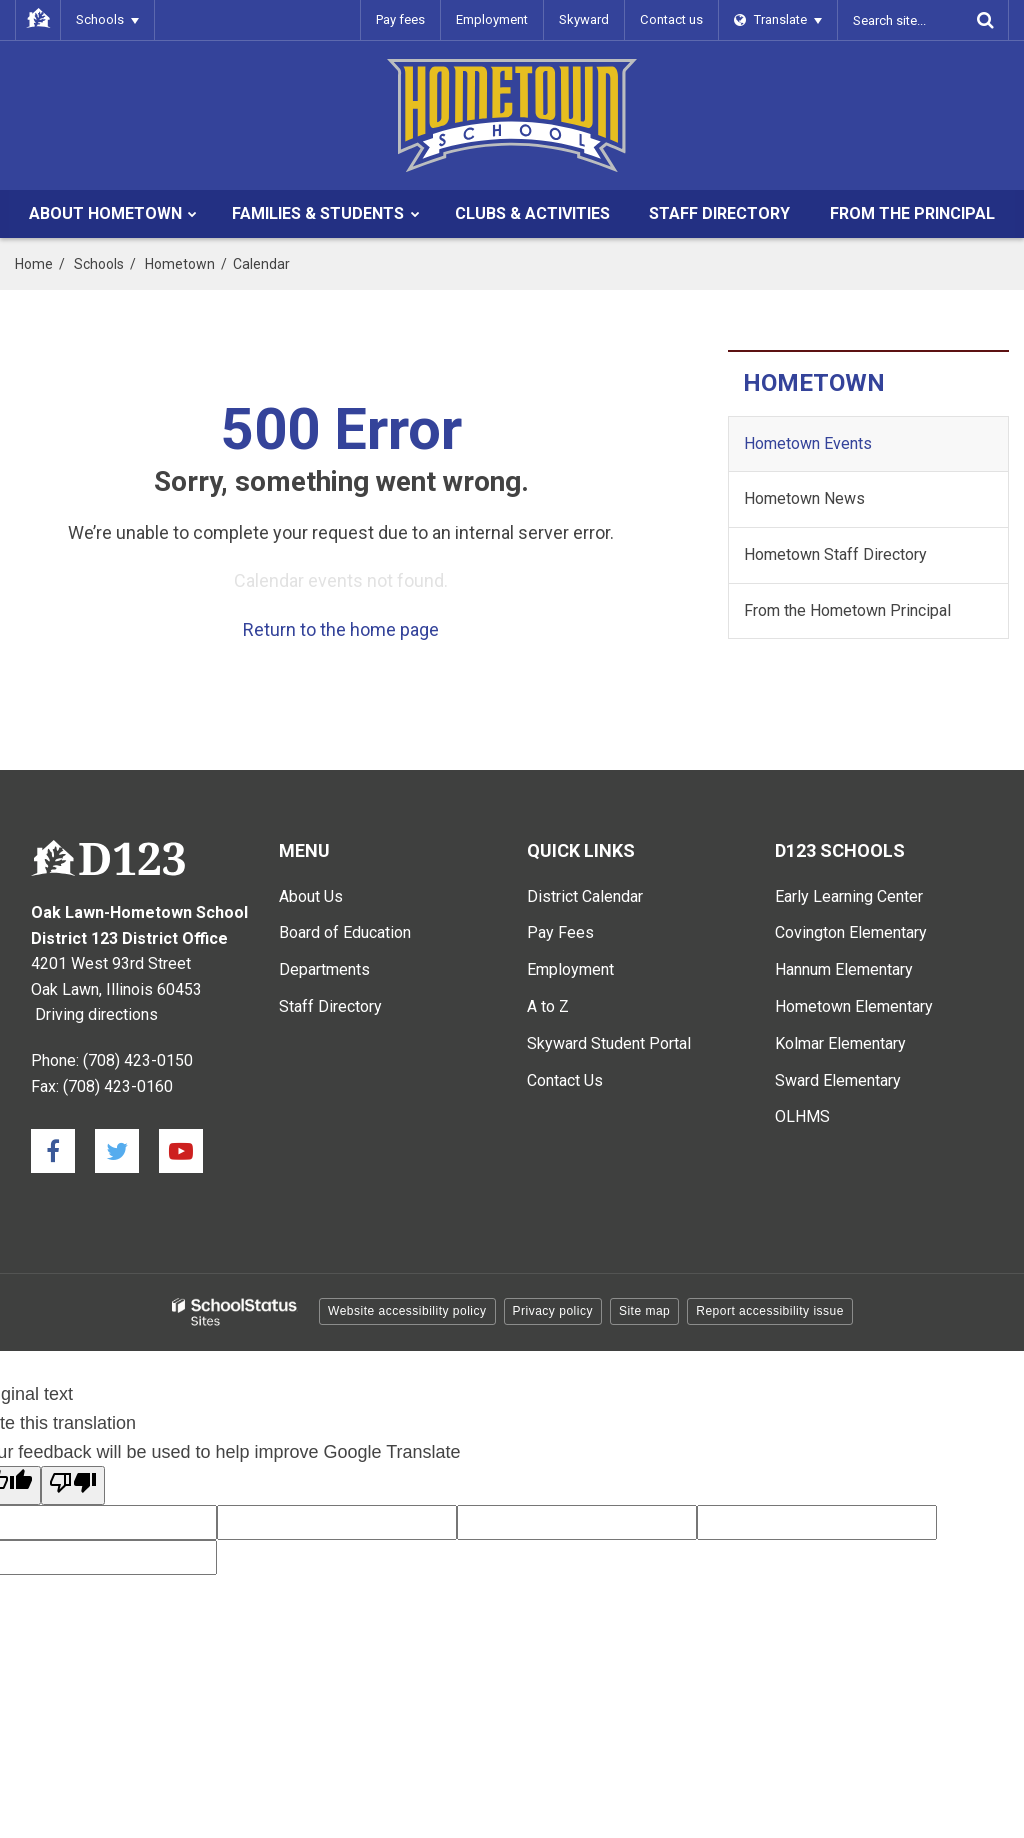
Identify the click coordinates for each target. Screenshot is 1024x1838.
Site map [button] (644, 1311)
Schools (99, 264)
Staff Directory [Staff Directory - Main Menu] (330, 1006)
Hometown (180, 264)
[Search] (985, 20)
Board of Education (345, 932)
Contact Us (565, 1080)
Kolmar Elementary (840, 1043)
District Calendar (585, 896)
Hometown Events (808, 443)
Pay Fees (560, 932)
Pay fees (401, 19)
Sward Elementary (838, 1080)
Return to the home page (341, 629)
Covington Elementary (851, 932)
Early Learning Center (849, 896)
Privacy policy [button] (553, 1311)
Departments (324, 969)
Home (34, 264)
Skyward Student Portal (609, 1043)
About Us (311, 896)
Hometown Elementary (854, 1006)
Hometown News (804, 498)
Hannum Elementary (844, 969)
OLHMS (802, 1116)
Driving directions (96, 1014)
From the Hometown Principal (847, 610)
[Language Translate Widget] (778, 20)
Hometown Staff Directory (835, 554)
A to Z (548, 1006)
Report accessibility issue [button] (770, 1311)
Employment (493, 19)
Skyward (585, 19)
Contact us (672, 19)
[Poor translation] (73, 1485)
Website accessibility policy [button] (407, 1311)
